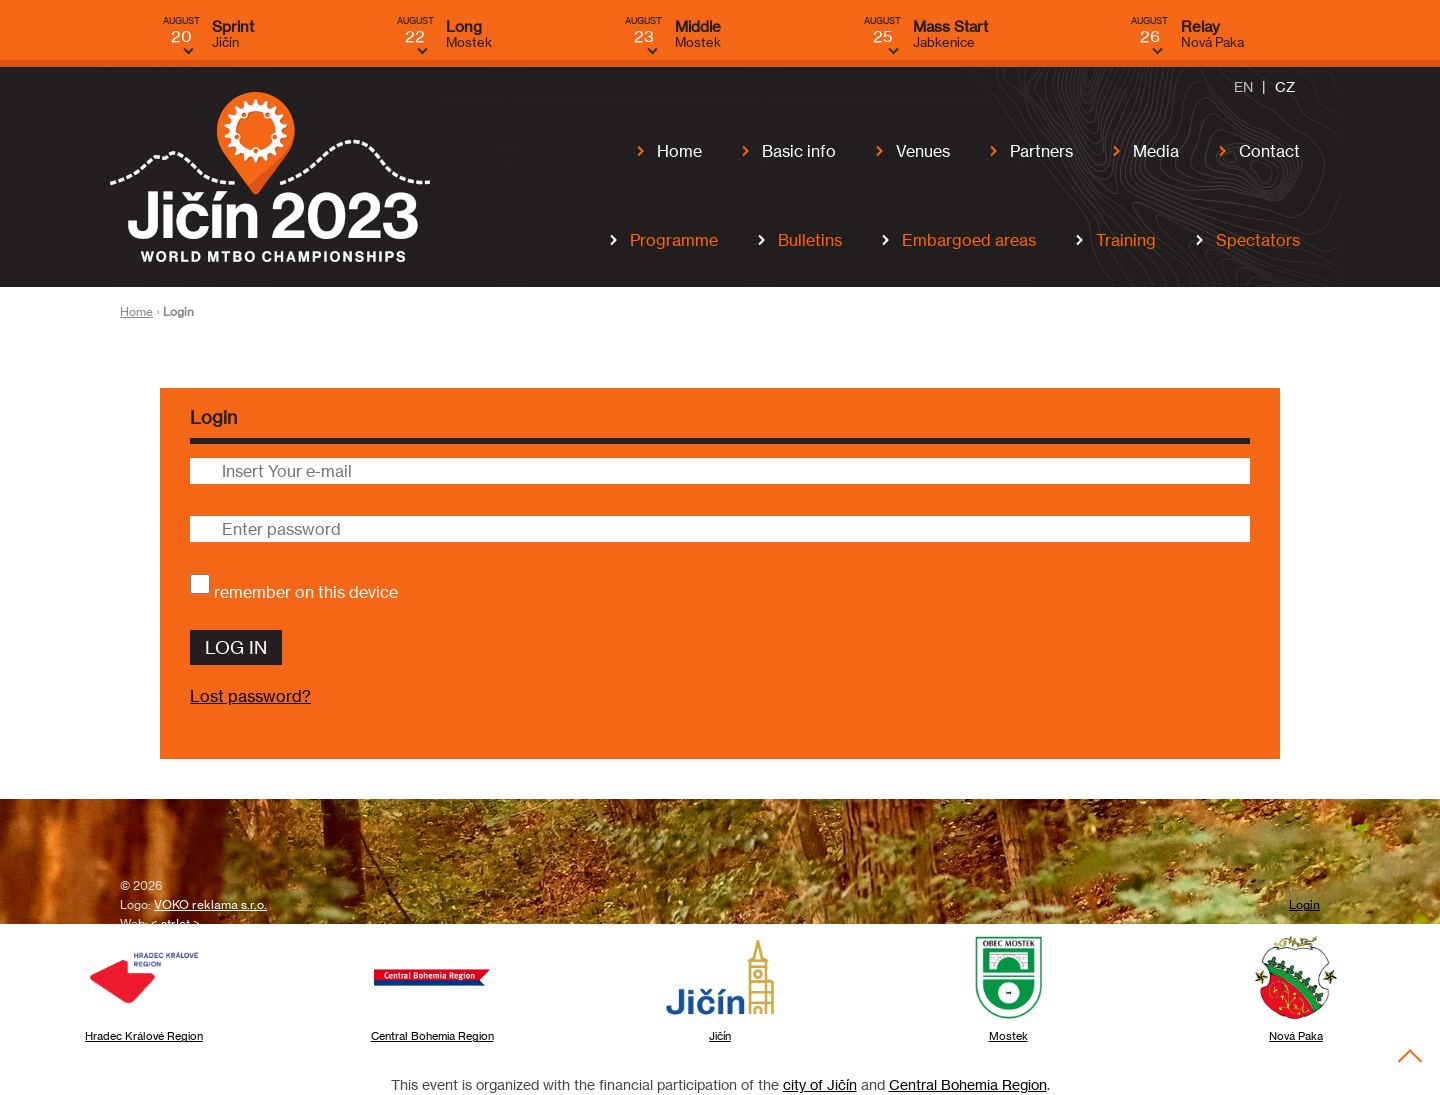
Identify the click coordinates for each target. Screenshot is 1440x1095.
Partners (1041, 151)
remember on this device (306, 592)
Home (679, 151)
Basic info (799, 151)
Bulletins (810, 240)
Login (1304, 905)
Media (1156, 151)
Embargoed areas (969, 240)
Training (1126, 240)
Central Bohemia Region (968, 1085)
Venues (923, 151)
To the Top (1410, 1055)
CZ (1285, 86)
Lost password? (250, 697)
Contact (1269, 151)
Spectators (1258, 240)
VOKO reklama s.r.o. (210, 905)
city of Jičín (820, 1085)
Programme (674, 240)
